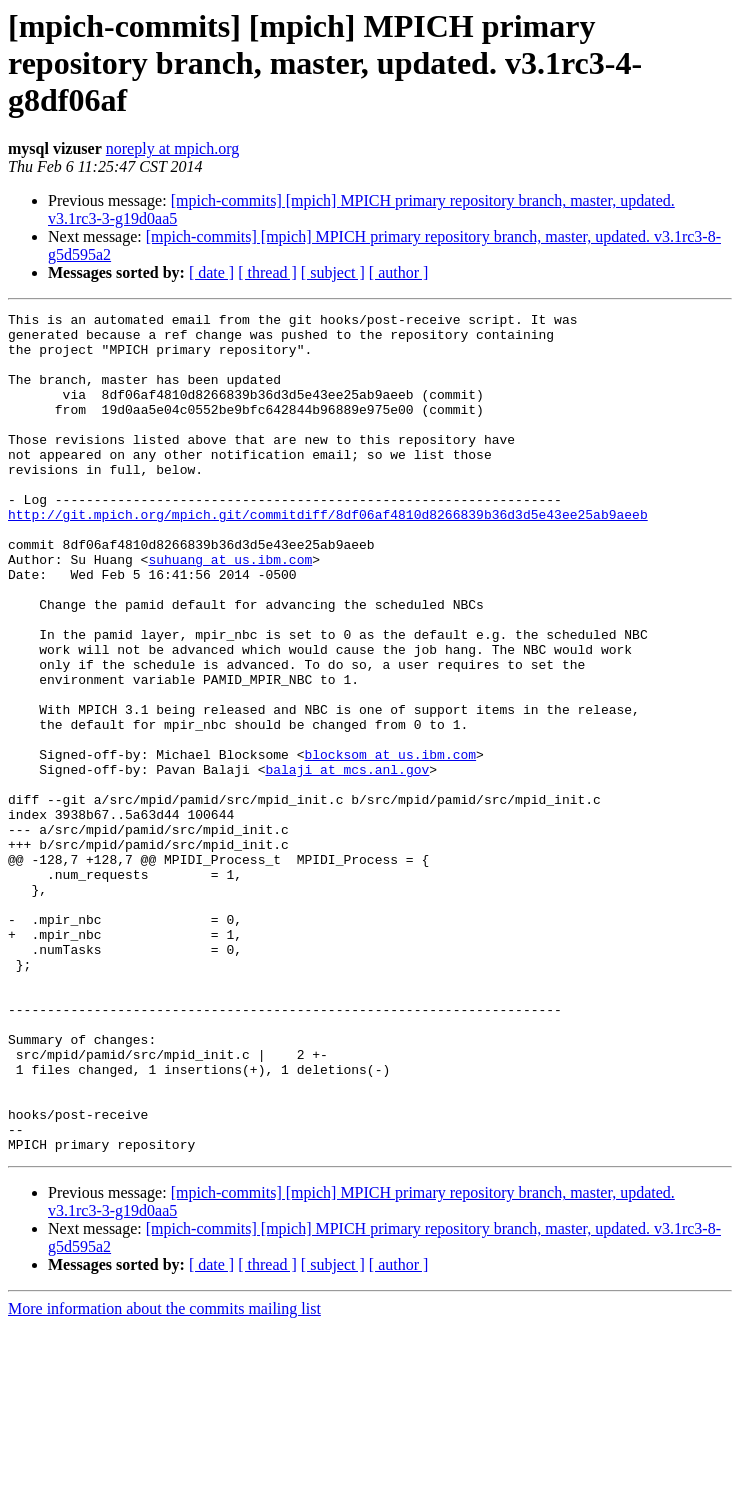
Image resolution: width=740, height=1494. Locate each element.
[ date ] (211, 272)
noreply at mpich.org (172, 148)
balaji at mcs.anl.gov (347, 862)
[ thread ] (267, 272)
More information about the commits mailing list (164, 1476)
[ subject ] (333, 272)
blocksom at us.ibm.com (390, 844)
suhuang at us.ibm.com (230, 610)
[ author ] (399, 272)
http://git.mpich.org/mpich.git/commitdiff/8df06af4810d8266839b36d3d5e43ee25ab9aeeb (328, 556)
